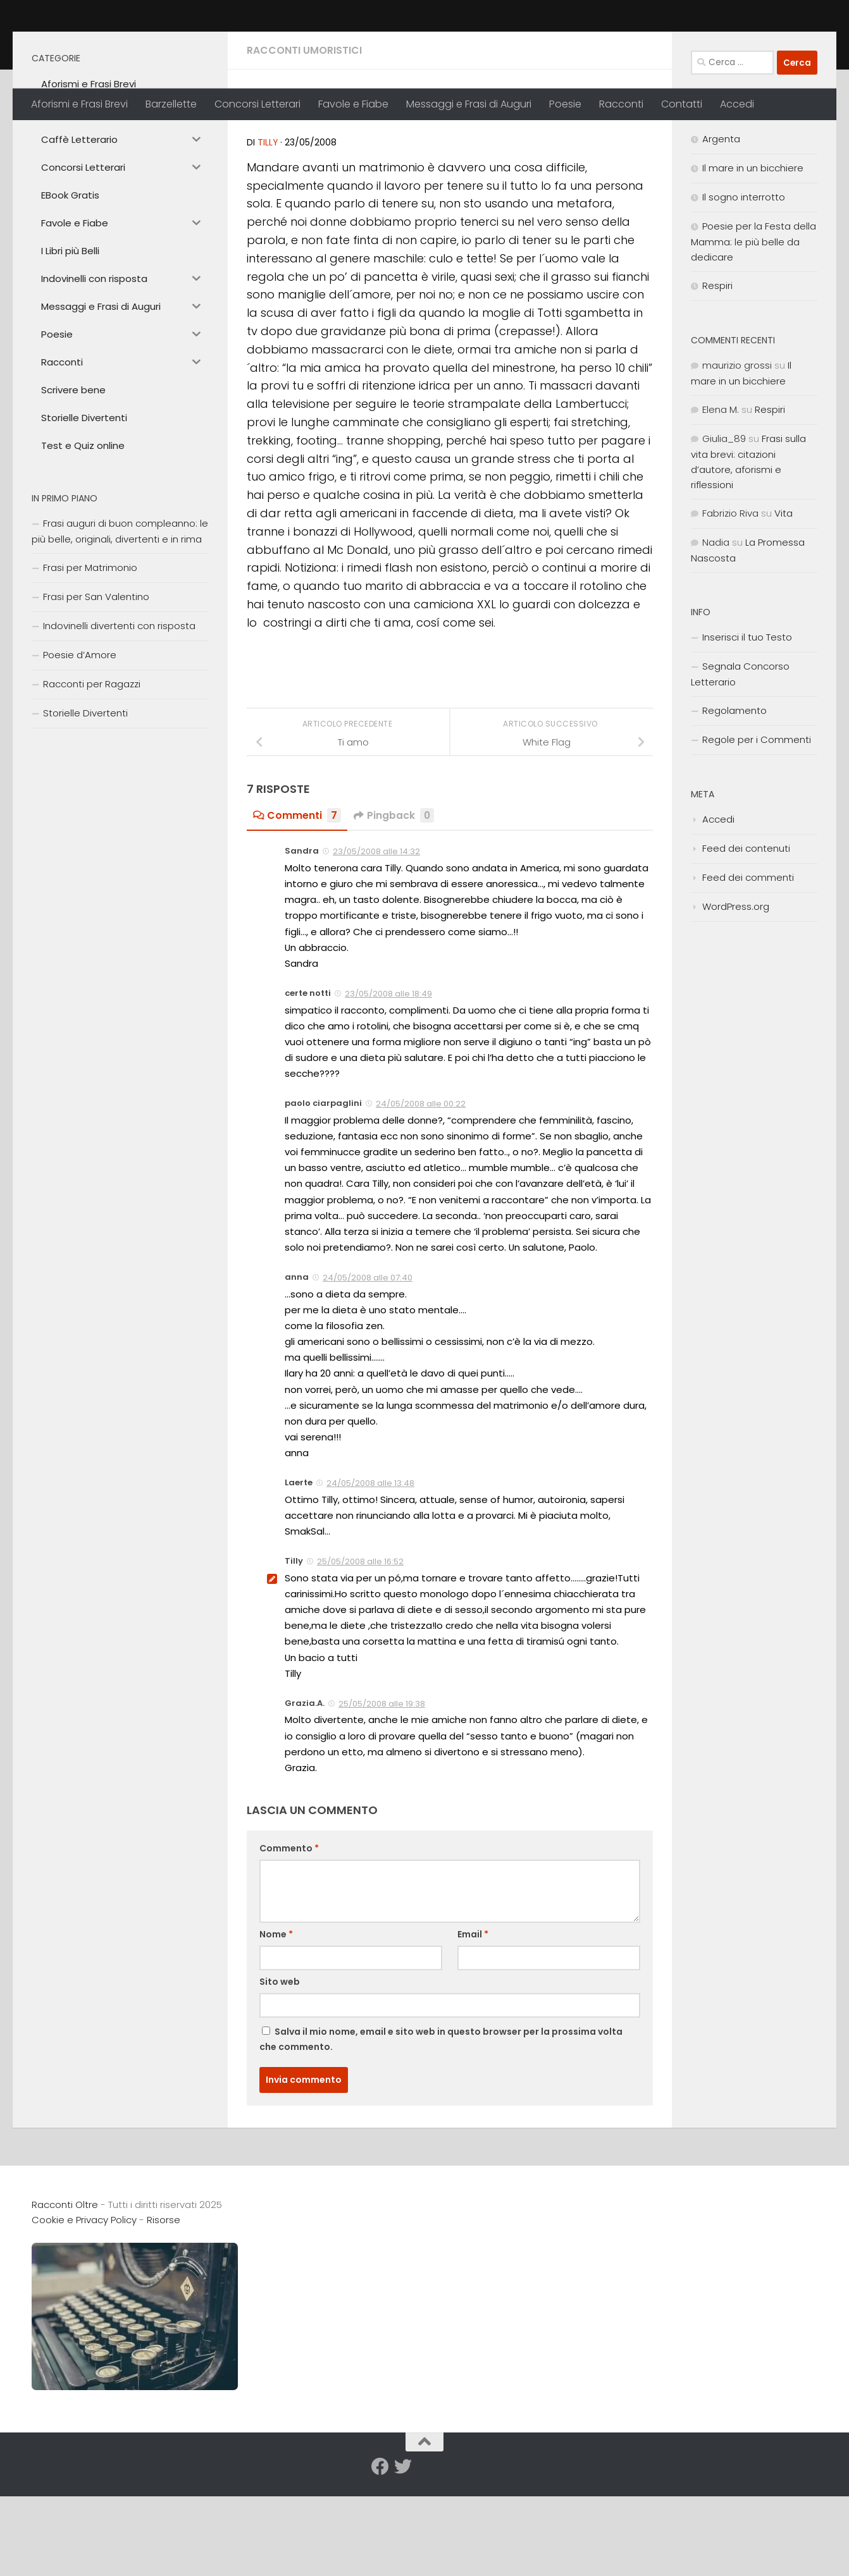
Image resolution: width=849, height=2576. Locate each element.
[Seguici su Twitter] (403, 2555)
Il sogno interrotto (743, 285)
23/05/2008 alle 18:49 (388, 1082)
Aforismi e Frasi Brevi (79, 104)
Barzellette (171, 104)
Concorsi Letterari (257, 104)
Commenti (297, 904)
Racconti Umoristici (304, 139)
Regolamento (734, 799)
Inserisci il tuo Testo (747, 725)
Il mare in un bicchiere (752, 256)
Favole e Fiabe (353, 104)
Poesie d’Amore (79, 743)
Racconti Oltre (124, 44)
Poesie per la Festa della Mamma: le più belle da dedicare (753, 330)
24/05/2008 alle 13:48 (370, 1572)
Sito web (279, 2070)
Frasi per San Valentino (96, 685)
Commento (289, 1936)
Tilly (267, 230)
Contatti (681, 104)
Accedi (737, 104)
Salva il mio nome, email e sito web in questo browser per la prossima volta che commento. (441, 2128)
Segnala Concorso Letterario (740, 762)
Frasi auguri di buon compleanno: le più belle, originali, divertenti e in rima (120, 619)
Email (472, 2022)
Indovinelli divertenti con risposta (119, 714)
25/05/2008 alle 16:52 (360, 1650)
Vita (783, 601)
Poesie (565, 104)
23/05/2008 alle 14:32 (376, 940)
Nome (276, 2022)
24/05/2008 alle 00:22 (421, 1192)
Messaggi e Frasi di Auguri (468, 104)
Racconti (621, 104)
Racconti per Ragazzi (91, 772)
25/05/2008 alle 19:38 (381, 1792)
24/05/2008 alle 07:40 (367, 1366)
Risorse (163, 2308)
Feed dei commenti (748, 965)
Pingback (394, 904)
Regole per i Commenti (756, 828)
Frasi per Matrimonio (90, 656)
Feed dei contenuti (746, 936)
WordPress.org (735, 995)
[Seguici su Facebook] (380, 2555)
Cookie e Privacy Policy (84, 2308)
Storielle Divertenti (85, 801)
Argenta (721, 227)
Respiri (717, 374)
